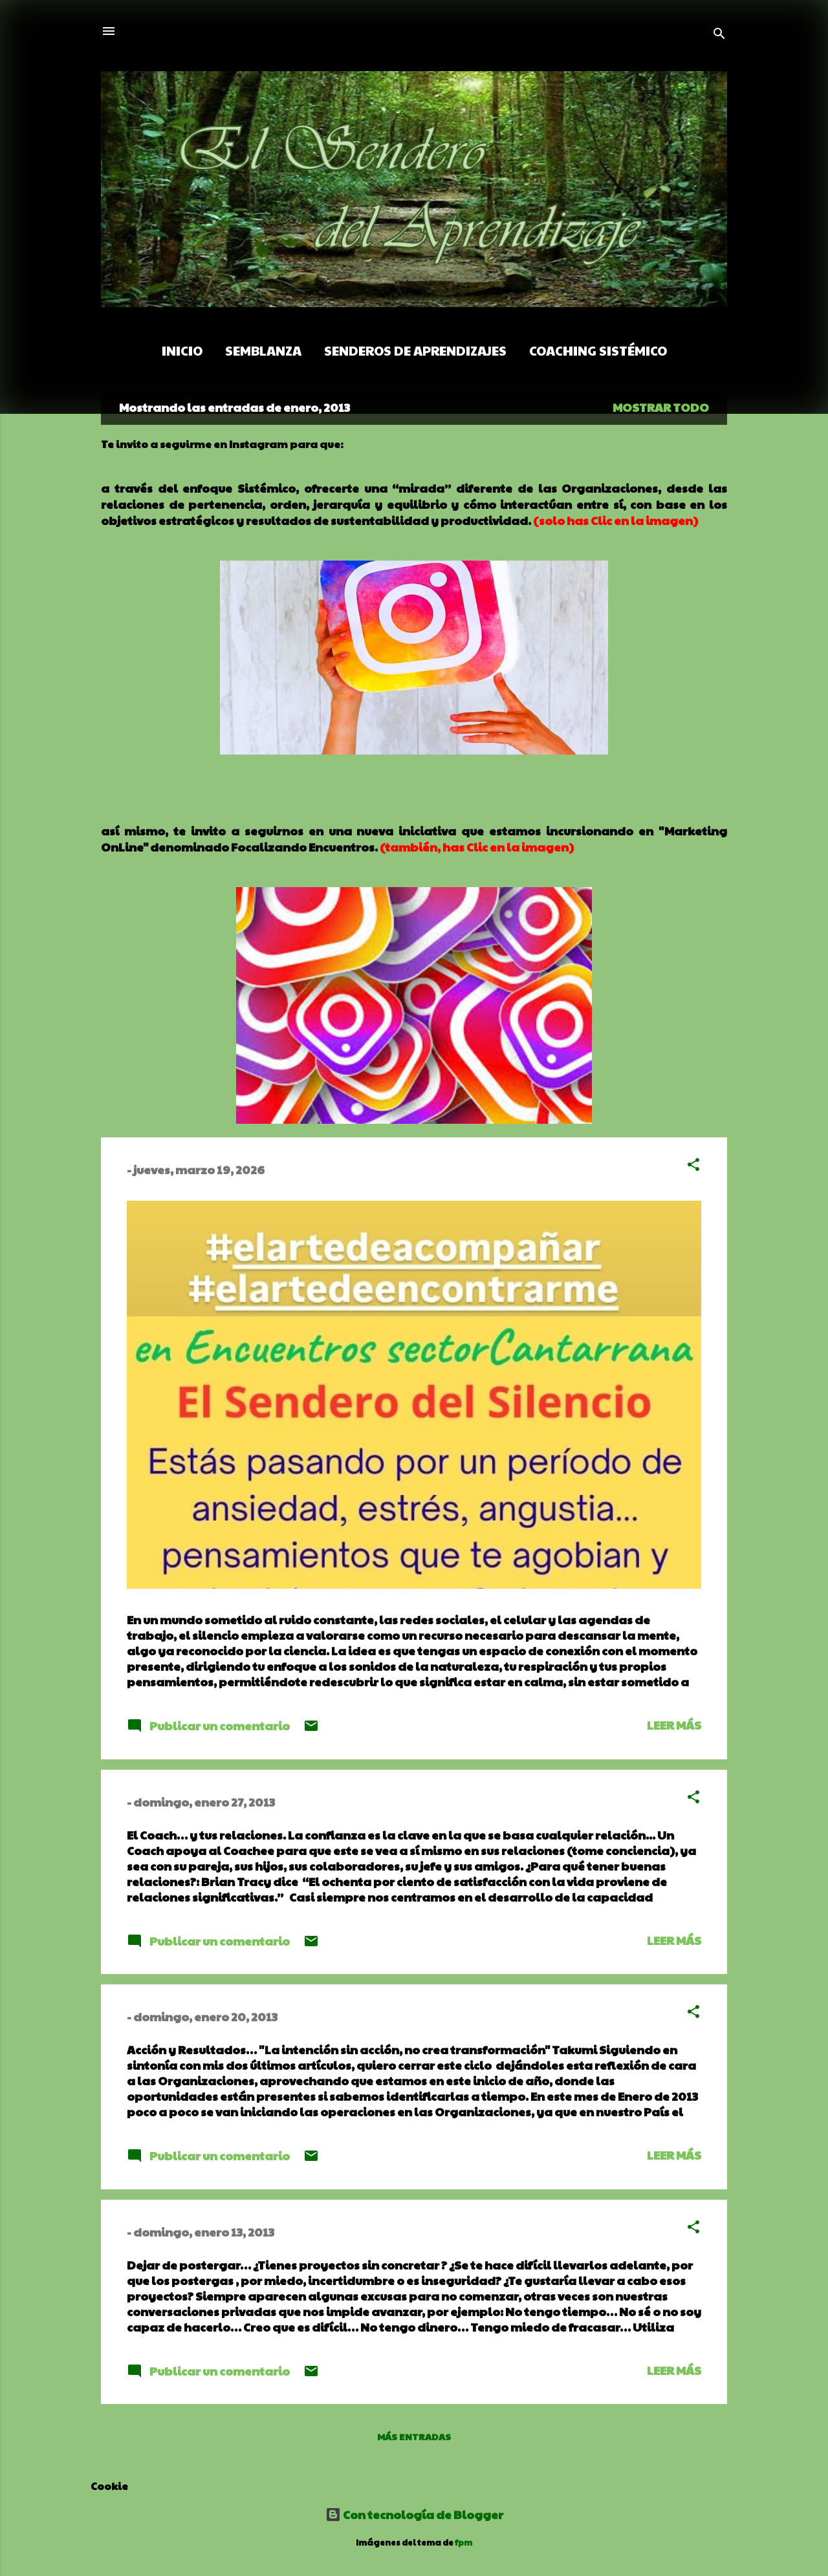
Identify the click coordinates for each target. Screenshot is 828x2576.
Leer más (674, 1725)
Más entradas (414, 2436)
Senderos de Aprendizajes (415, 350)
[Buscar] (719, 35)
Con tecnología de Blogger (414, 2514)
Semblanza (263, 350)
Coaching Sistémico (598, 350)
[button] (693, 1166)
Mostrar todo (661, 407)
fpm (463, 2542)
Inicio (182, 350)
